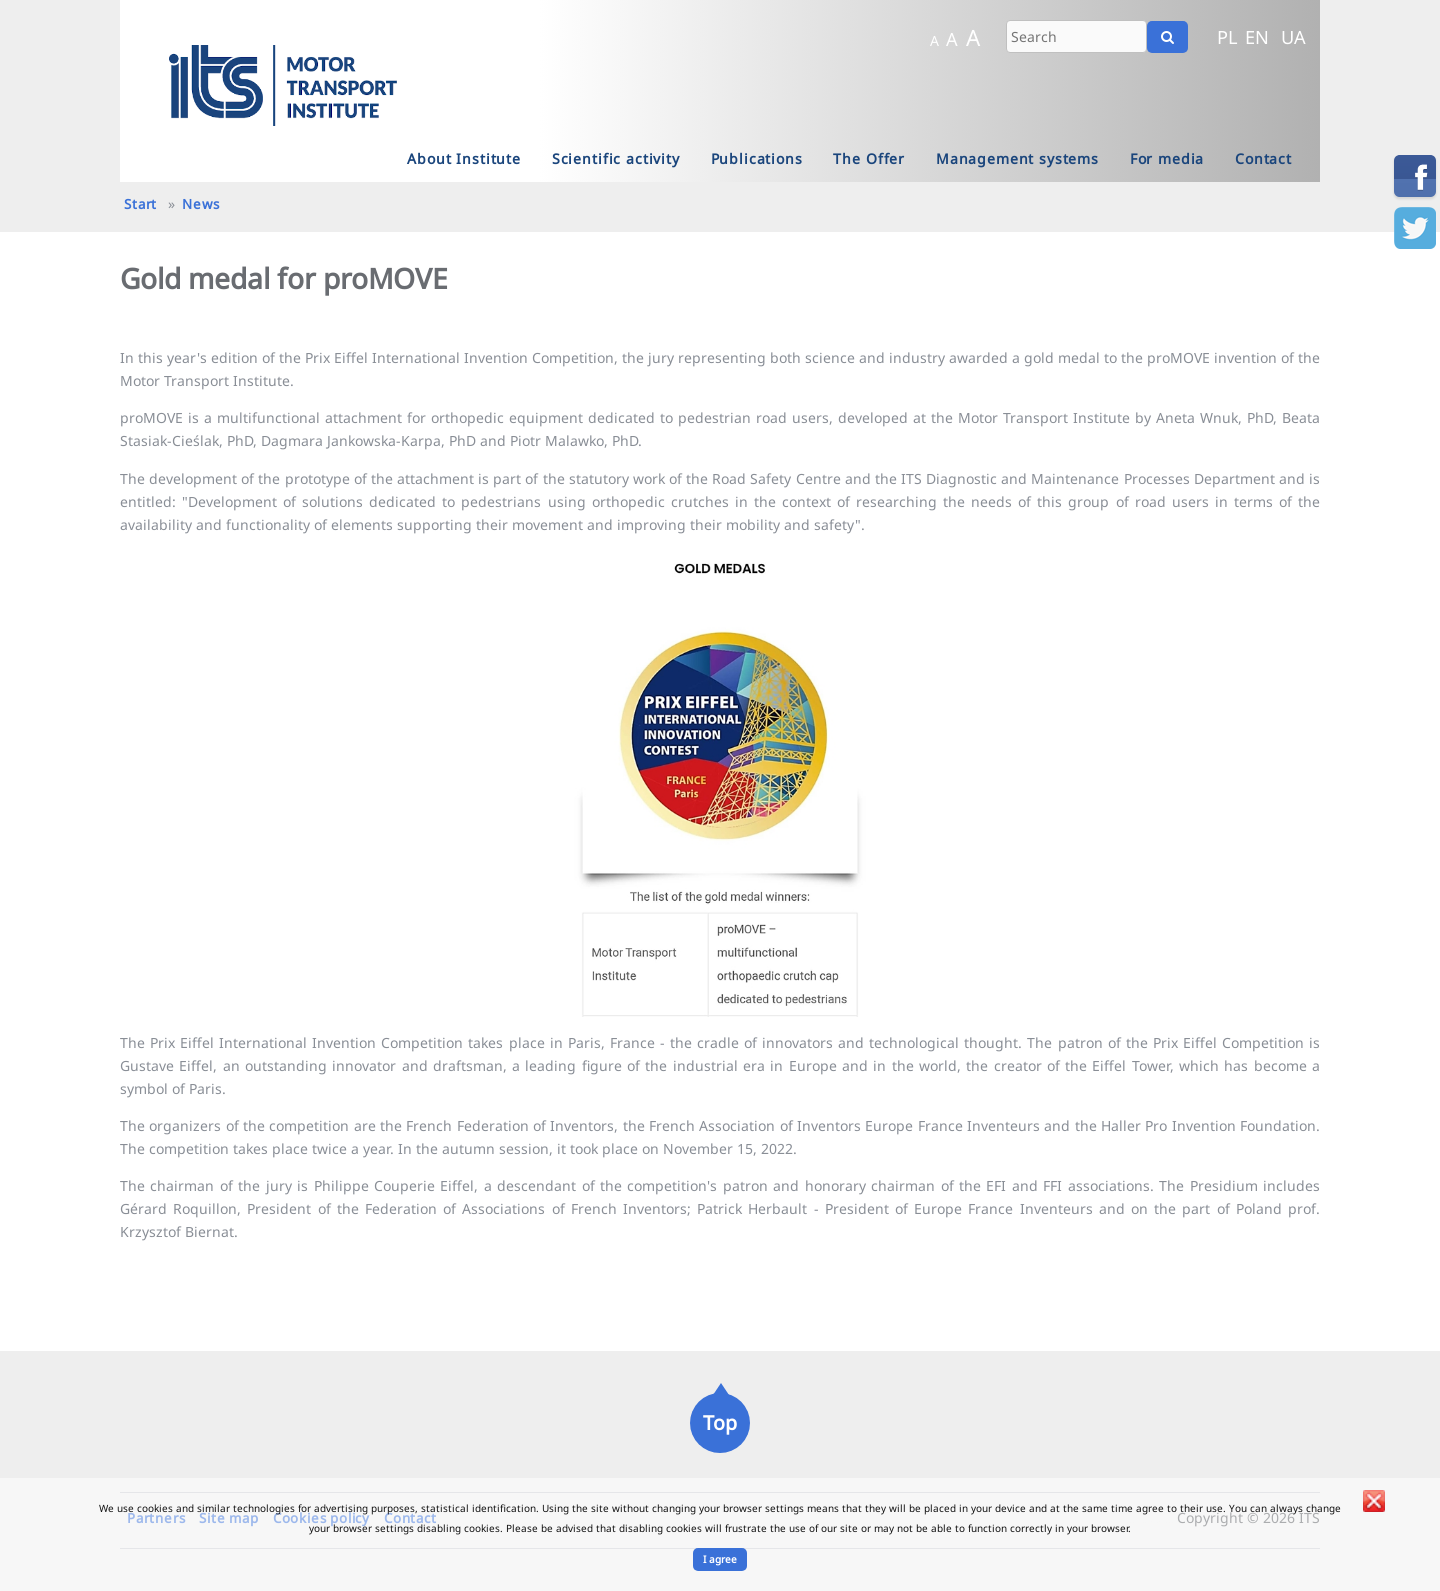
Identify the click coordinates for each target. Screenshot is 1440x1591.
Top (720, 1422)
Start (140, 204)
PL (1227, 37)
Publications (757, 158)
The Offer (869, 158)
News (200, 204)
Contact (1263, 158)
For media (1167, 158)
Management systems (1017, 158)
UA (1293, 37)
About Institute (464, 158)
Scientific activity (616, 158)
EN (1257, 37)
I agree (720, 1559)
